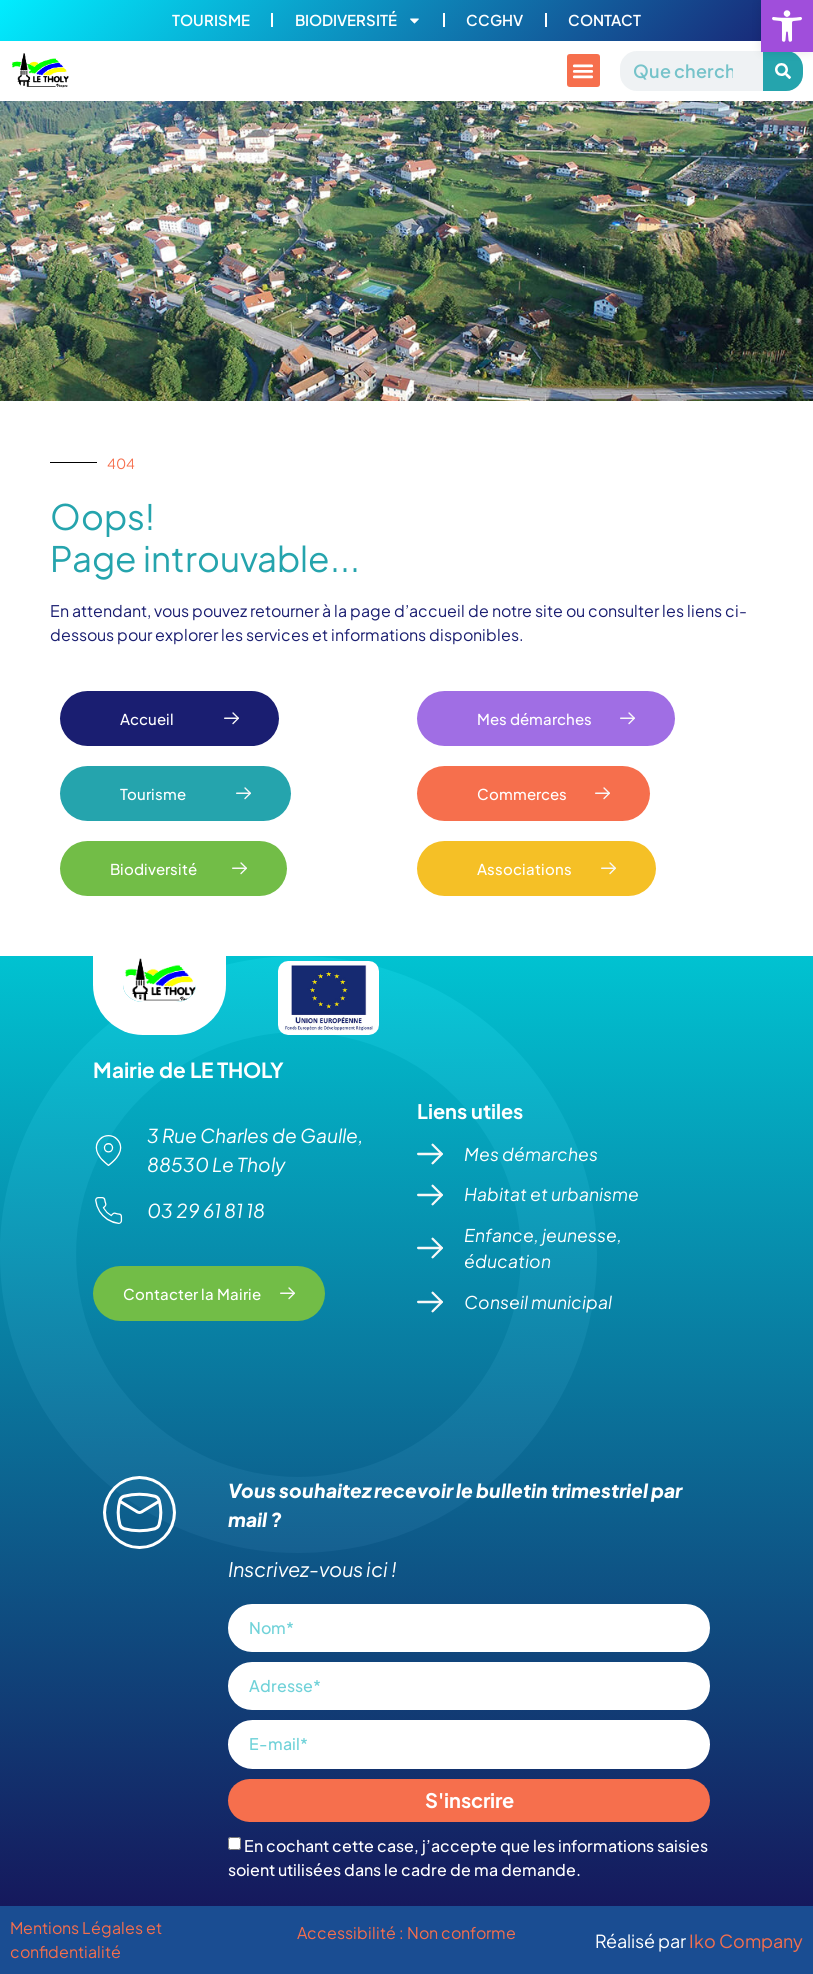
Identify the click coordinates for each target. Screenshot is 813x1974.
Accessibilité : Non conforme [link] (406, 1932)
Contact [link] (606, 20)
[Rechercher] (783, 71)
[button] (583, 71)
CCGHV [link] (495, 20)
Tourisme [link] (209, 20)
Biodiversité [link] (357, 20)
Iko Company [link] (746, 1940)
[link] (787, 26)
